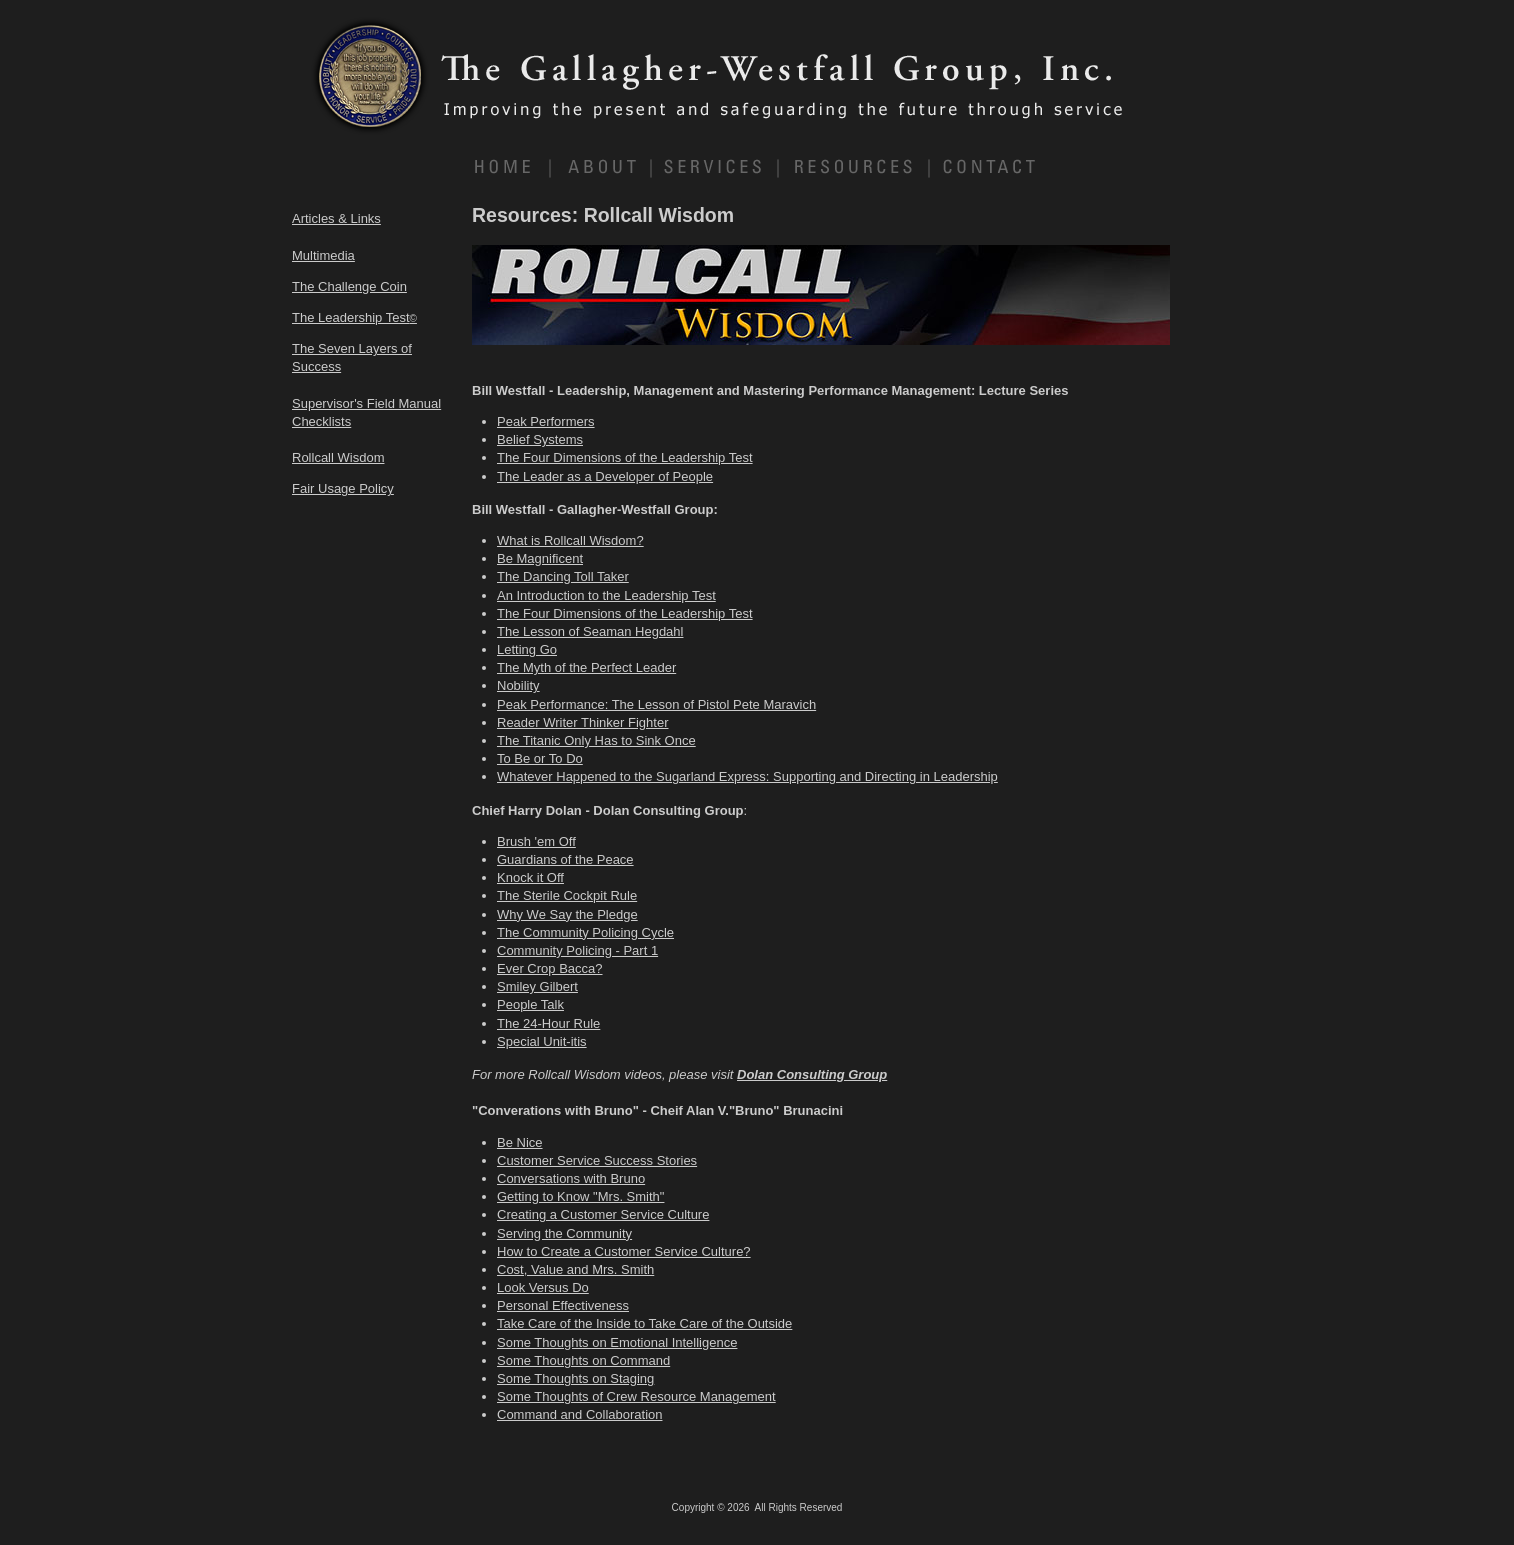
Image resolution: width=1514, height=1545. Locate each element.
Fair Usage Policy (343, 488)
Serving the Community (564, 1233)
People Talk (530, 1004)
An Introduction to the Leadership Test (606, 595)
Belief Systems (540, 439)
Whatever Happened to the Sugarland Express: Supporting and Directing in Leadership (747, 776)
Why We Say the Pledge (567, 914)
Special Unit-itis (542, 1041)
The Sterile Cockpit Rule (567, 895)
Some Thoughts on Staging (575, 1378)
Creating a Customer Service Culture (603, 1214)
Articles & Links (336, 218)
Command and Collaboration (579, 1414)
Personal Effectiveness (563, 1305)
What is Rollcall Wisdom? (570, 540)
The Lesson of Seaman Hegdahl (590, 631)
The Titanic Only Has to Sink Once (596, 740)
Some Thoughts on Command (583, 1360)
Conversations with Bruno (571, 1178)
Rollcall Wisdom (338, 457)
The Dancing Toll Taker (563, 576)
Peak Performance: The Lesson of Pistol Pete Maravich (656, 704)
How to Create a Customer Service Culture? (624, 1251)
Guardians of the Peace (565, 859)
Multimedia (323, 255)
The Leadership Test (354, 317)
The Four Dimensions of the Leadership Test (625, 457)
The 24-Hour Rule (548, 1023)
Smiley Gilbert (537, 986)
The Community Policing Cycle (585, 932)
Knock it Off (530, 877)
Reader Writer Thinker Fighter (582, 722)
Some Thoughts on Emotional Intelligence (617, 1342)
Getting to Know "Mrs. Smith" (580, 1196)
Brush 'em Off (536, 841)
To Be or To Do (540, 758)
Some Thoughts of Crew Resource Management (636, 1396)
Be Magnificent (540, 558)
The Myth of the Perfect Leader (586, 667)
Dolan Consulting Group (812, 1074)
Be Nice (520, 1142)
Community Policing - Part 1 (577, 950)
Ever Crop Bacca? (550, 968)
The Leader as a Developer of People (605, 476)
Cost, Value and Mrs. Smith (575, 1269)
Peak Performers (546, 421)
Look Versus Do (543, 1287)
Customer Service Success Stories (597, 1160)
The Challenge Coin (349, 286)
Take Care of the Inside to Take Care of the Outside (644, 1323)
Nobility (518, 685)
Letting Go (527, 649)
